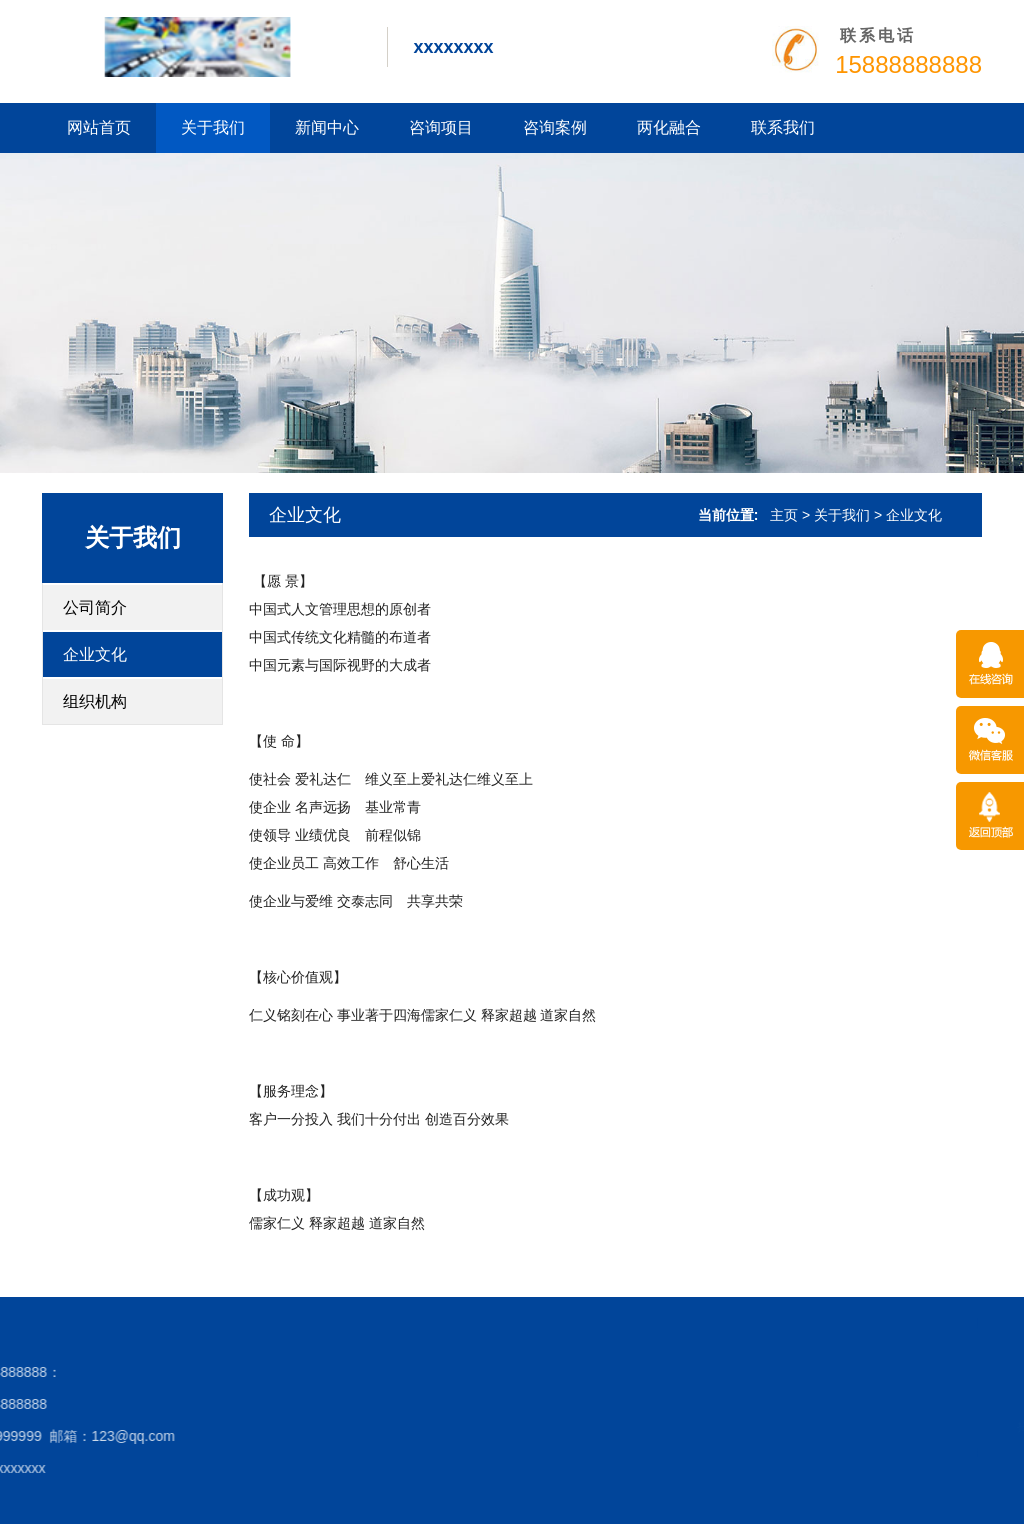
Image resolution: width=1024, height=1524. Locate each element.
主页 (784, 515)
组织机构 (95, 701)
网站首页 (99, 127)
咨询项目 (441, 127)
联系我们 (783, 127)
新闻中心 (327, 127)
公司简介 (95, 607)
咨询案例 (555, 127)
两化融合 (669, 127)
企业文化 (95, 654)
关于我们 (213, 127)
